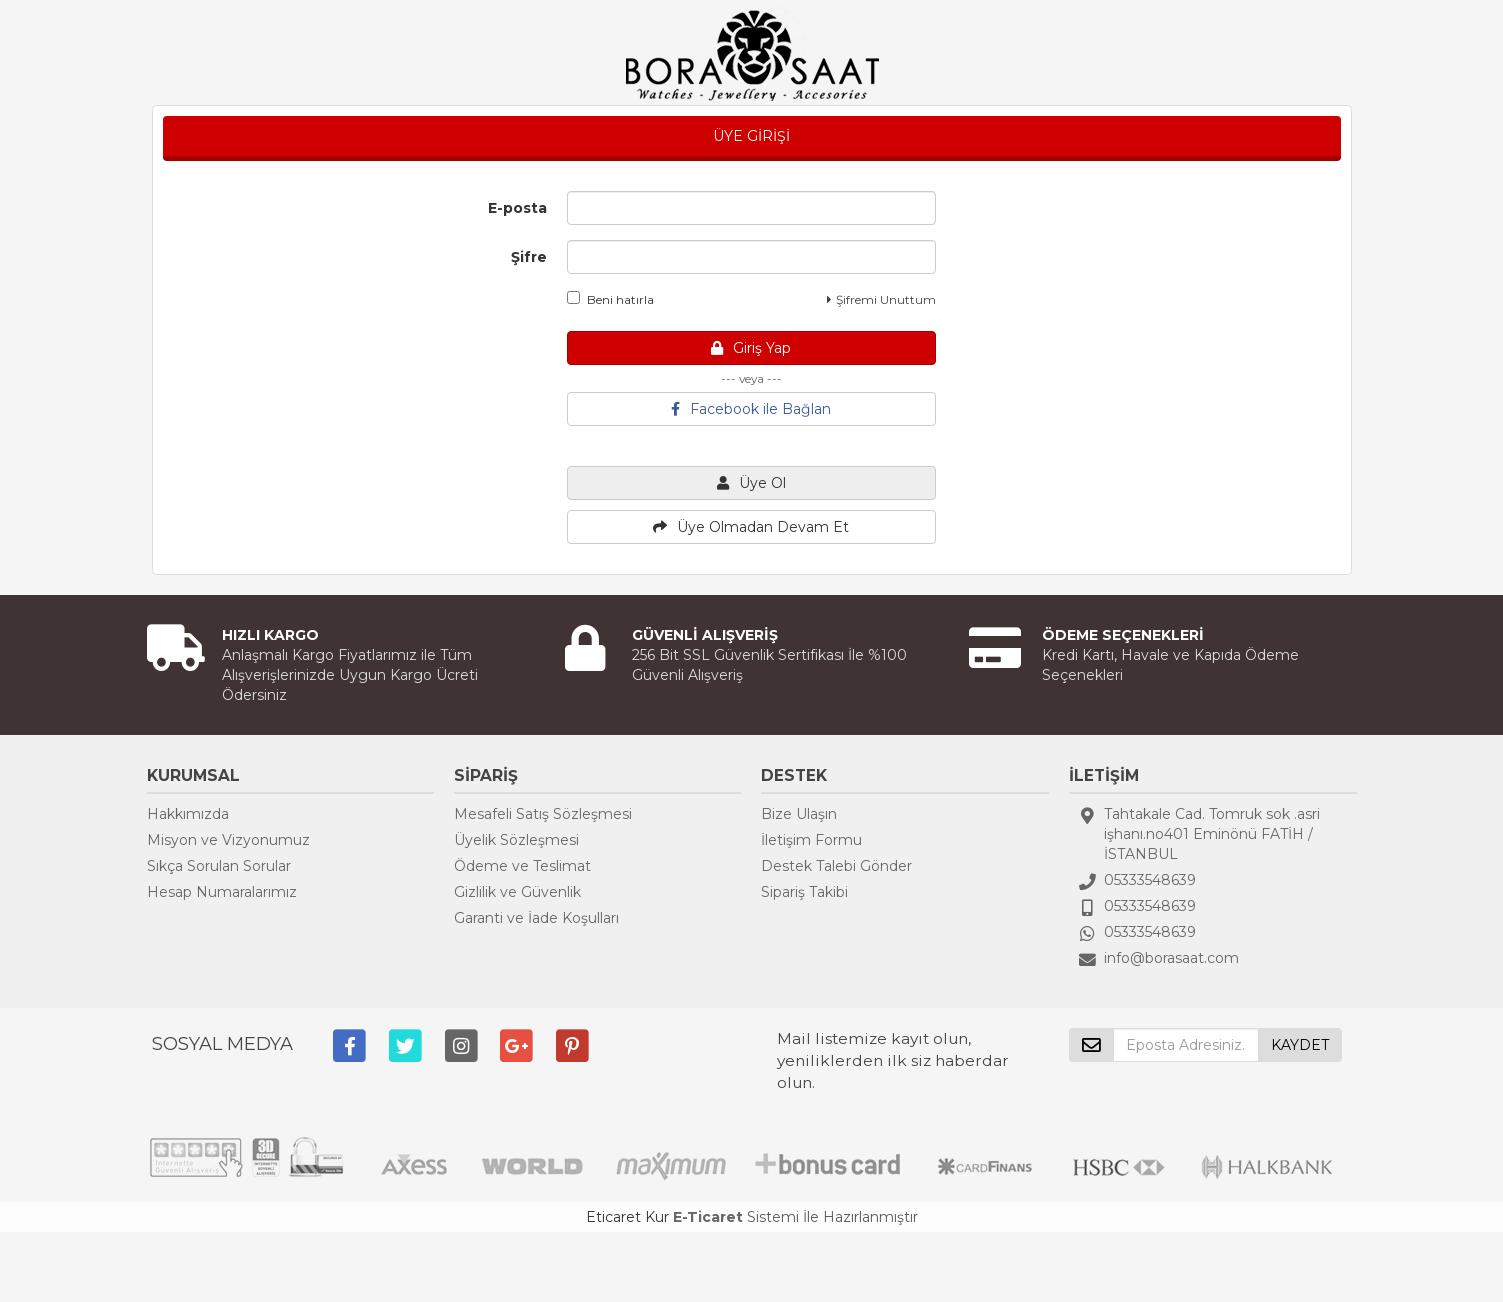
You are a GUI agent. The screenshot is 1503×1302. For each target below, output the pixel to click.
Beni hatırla (610, 299)
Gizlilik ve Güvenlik (517, 892)
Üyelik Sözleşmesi (516, 840)
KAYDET (1300, 1045)
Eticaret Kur (627, 1217)
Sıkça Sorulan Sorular (219, 866)
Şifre (529, 257)
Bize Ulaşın (799, 814)
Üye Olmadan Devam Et (751, 527)
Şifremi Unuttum (881, 299)
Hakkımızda (188, 814)
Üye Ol (751, 483)
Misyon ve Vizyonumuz (228, 840)
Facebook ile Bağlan (751, 409)
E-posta (517, 208)
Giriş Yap (751, 348)
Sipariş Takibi (804, 892)
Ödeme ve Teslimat (522, 866)
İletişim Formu (811, 840)
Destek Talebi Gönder (836, 866)
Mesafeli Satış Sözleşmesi (543, 814)
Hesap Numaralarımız (222, 892)
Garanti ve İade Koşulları (536, 918)
